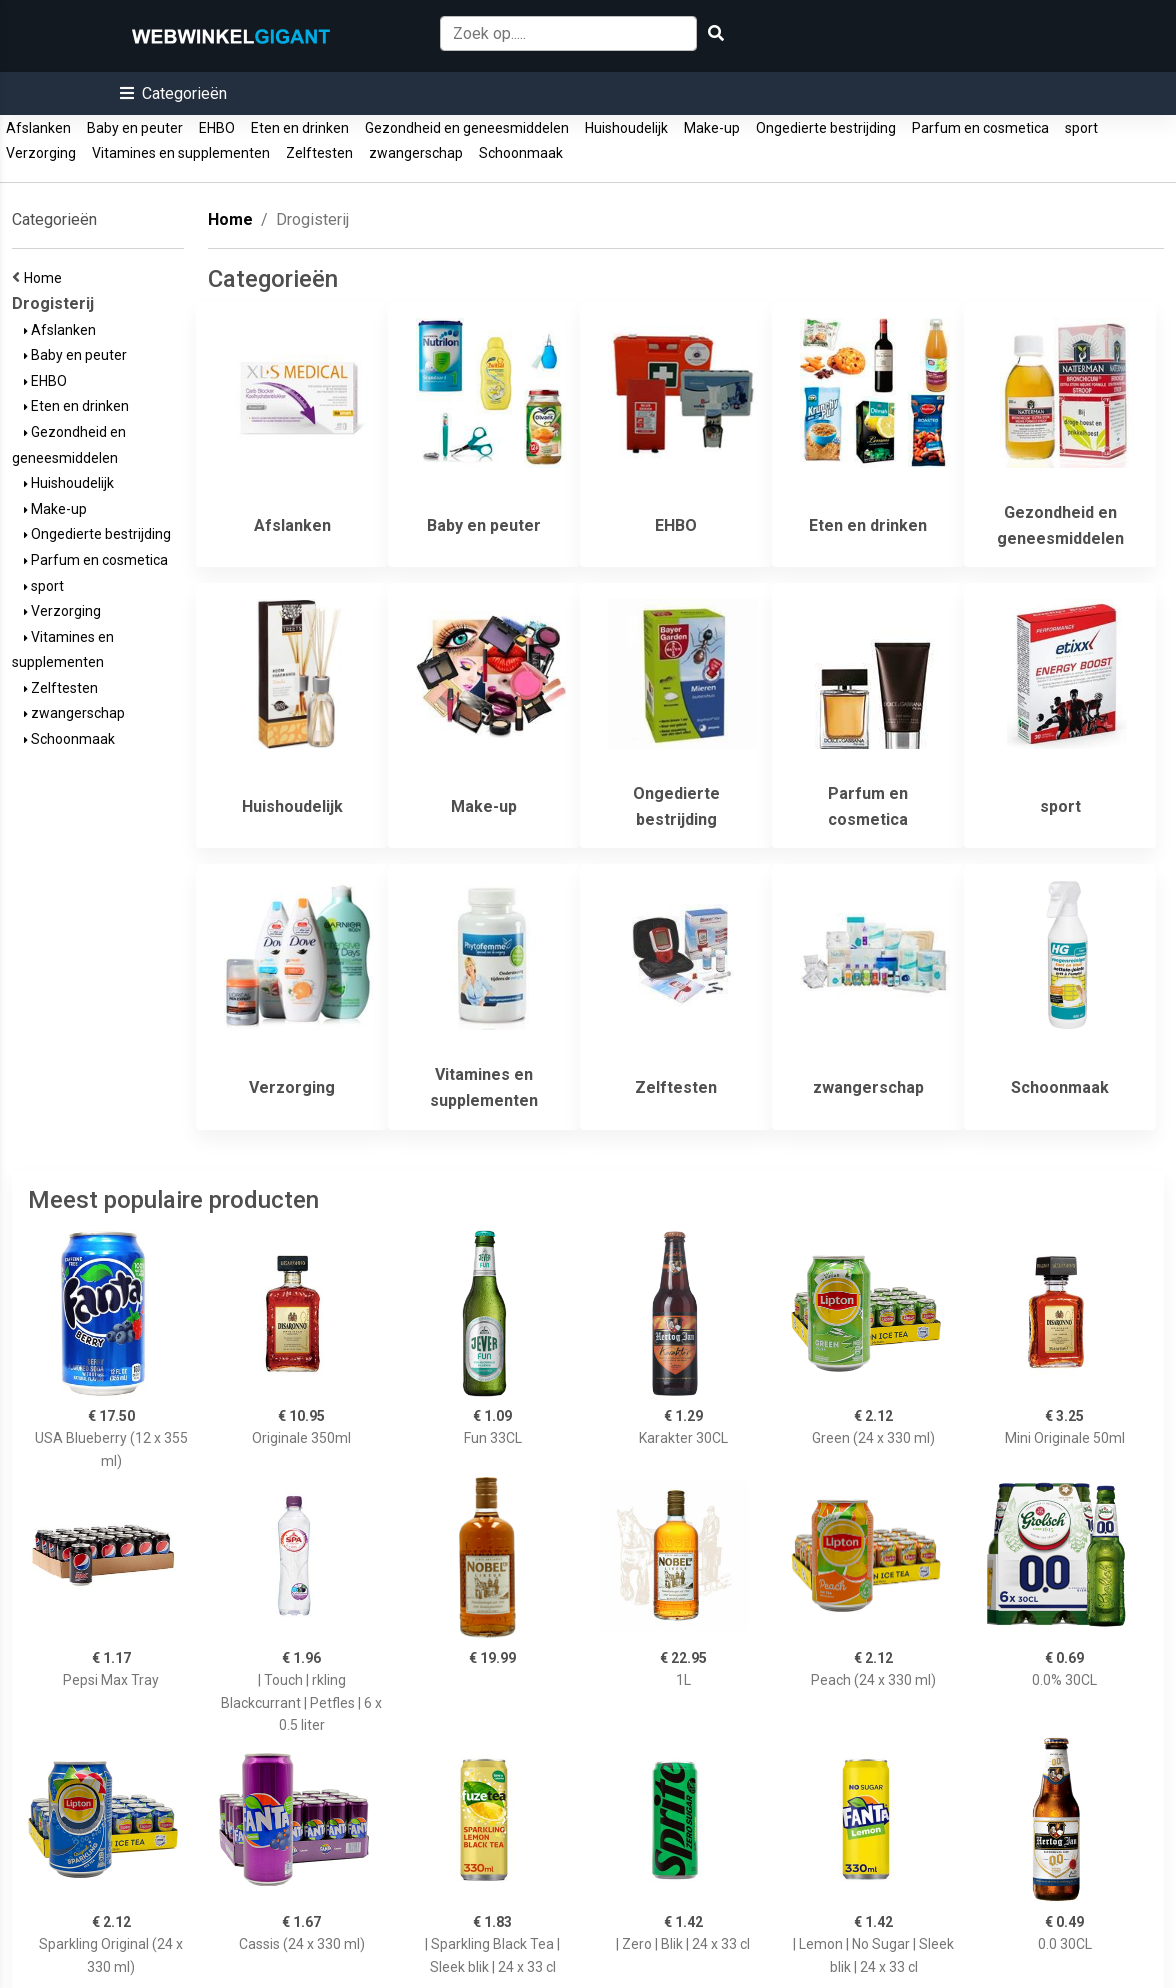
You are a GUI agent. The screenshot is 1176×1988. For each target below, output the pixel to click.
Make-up (712, 128)
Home (46, 278)
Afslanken (38, 128)
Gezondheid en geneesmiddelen (467, 128)
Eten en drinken (300, 128)
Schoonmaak (521, 153)
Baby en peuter (135, 128)
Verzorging (41, 153)
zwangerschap (416, 153)
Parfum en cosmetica (980, 128)
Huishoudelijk (626, 128)
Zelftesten (319, 153)
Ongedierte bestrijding (826, 128)
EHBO (217, 128)
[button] (173, 93)
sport (1081, 128)
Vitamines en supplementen (181, 153)
